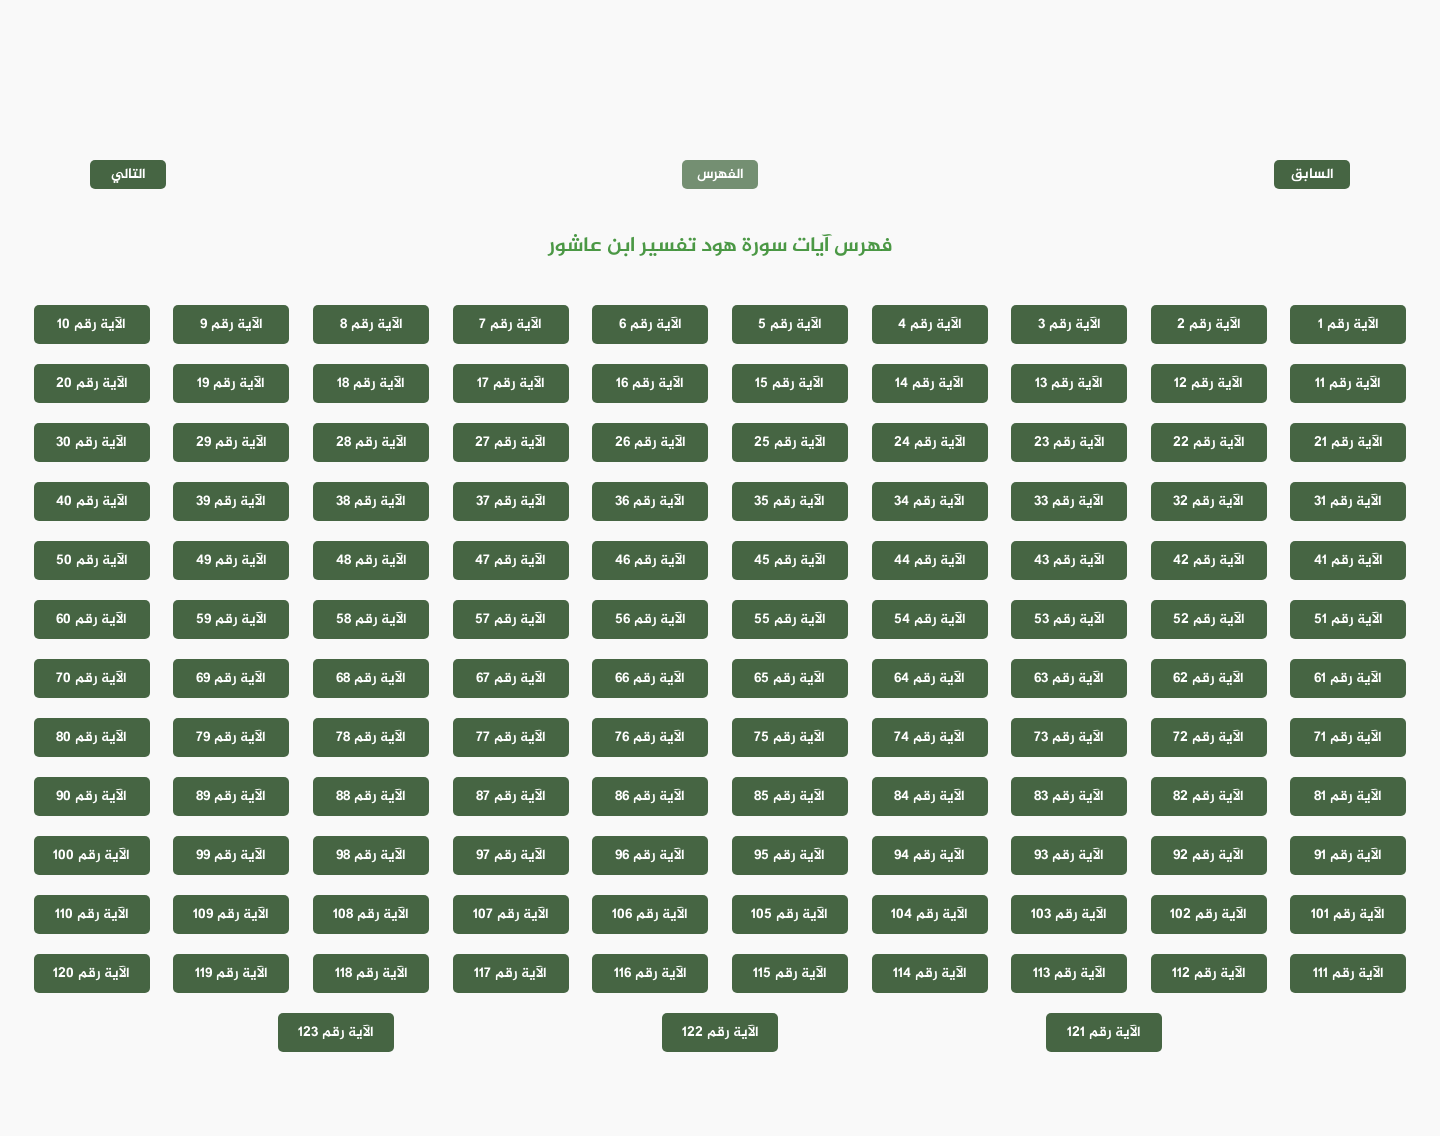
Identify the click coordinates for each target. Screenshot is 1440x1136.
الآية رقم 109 (231, 914)
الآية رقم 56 (650, 619)
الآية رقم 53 (1069, 619)
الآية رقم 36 (650, 501)
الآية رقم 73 (1069, 737)
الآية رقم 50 (92, 560)
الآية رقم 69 (231, 678)
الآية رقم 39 (231, 501)
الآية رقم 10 (91, 324)
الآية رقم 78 (371, 737)
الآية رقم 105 (789, 914)
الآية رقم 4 (930, 324)
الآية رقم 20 (92, 383)
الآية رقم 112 (1209, 973)
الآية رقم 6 (650, 324)
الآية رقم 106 (650, 914)
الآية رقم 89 (231, 796)
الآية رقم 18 (371, 383)
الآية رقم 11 (1348, 383)
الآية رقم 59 (231, 619)
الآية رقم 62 (1208, 678)
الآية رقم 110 (92, 914)
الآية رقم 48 (371, 560)
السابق (1312, 174)
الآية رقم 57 (510, 619)
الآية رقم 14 (929, 383)
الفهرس (720, 174)
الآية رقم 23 (1069, 442)
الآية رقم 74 (929, 737)
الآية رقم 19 (231, 383)
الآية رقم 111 (1348, 973)
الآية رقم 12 (1208, 383)
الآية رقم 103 (1069, 914)
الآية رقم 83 (1069, 796)
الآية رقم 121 (1104, 1032)
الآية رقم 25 (790, 442)
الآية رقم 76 (650, 737)
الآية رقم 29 (231, 442)
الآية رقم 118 (371, 973)
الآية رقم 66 (650, 678)
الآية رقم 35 (789, 501)
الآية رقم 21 (1348, 442)
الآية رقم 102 (1208, 914)
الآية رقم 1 (1348, 324)
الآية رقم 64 (929, 678)
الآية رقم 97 (511, 855)
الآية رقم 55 (790, 619)
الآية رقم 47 (510, 560)
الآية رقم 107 (511, 914)
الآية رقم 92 (1208, 855)
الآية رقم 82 (1208, 796)
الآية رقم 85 (789, 796)
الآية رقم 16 (650, 383)
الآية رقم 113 (1069, 973)
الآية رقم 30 (91, 442)
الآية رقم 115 (790, 973)
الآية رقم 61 (1348, 678)
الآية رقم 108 (371, 914)
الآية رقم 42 (1209, 560)
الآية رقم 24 (930, 442)
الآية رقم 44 (930, 560)
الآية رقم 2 (1209, 324)
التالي (128, 174)
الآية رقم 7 (510, 324)
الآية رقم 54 (930, 619)
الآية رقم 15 (789, 383)
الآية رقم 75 (789, 737)
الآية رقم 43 (1069, 560)
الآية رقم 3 (1069, 324)
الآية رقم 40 (92, 501)
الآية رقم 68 (371, 678)
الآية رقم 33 (1069, 501)
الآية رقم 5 (790, 324)
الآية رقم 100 (91, 855)
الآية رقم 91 (1348, 855)
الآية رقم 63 (1069, 678)
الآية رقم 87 (511, 796)
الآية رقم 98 (371, 855)
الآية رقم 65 (789, 678)
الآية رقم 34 (929, 501)
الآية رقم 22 (1209, 442)
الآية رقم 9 (231, 324)
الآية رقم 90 (91, 796)
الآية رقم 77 (511, 737)
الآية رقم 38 (371, 501)
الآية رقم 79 (231, 737)
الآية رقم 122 (720, 1032)
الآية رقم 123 (336, 1032)
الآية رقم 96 (650, 855)
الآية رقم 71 (1348, 737)
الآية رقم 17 (511, 383)
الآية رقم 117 (510, 973)
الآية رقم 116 (650, 973)
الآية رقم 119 (231, 973)
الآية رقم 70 (91, 678)
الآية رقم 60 (91, 619)
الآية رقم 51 (1348, 619)
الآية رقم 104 (929, 914)
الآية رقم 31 (1348, 501)
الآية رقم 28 (371, 442)
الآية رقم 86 (650, 796)
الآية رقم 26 (650, 442)
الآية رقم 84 (929, 796)
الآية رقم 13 (1069, 383)
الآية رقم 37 (511, 501)
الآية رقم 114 (930, 973)
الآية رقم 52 (1209, 619)
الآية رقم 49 (231, 560)
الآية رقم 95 (789, 855)
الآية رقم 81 (1348, 796)
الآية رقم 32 (1208, 501)
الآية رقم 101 (1348, 914)
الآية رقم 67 (511, 678)
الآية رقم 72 (1208, 737)
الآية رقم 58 (371, 619)
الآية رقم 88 (371, 796)
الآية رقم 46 (650, 560)
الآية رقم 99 (231, 855)
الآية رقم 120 (91, 973)
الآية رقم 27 (510, 442)
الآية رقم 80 (91, 737)
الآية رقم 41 (1348, 560)
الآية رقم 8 (371, 324)
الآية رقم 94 (929, 855)
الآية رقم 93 (1069, 855)
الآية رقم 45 (790, 560)
